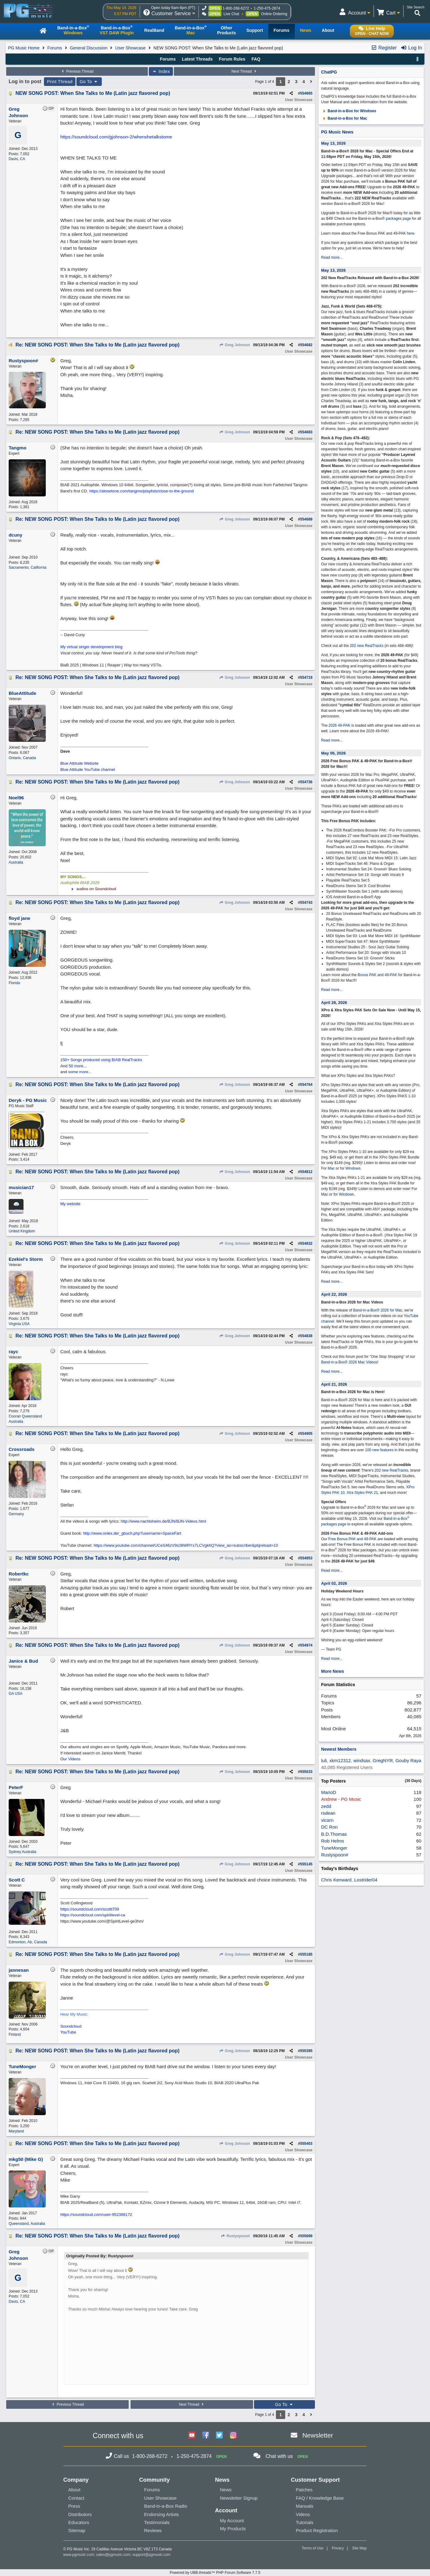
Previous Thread (77, 71)
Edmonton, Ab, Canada (28, 1942)
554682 (306, 345)
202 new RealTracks (367, 646)
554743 (306, 902)
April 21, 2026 (334, 1384)
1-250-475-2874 (267, 8)
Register (384, 47)
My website (70, 1203)
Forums (54, 47)
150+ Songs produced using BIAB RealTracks (101, 1059)
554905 (306, 1433)
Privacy (338, 2548)
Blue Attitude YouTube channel (87, 769)
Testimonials (157, 2522)
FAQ (256, 59)
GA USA (16, 1693)
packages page (398, 218)
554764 (306, 1084)
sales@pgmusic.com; (114, 2555)
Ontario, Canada (22, 758)
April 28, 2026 (334, 1002)
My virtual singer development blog (91, 646)
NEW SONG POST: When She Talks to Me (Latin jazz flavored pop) (92, 93)
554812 (306, 1172)
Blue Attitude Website (79, 763)
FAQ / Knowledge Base (320, 2498)
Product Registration (317, 2530)
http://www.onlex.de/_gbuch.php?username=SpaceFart (132, 1533)
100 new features (379, 1450)
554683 (306, 432)
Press (74, 2506)
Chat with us (279, 2456)
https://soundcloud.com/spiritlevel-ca (92, 1915)
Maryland (16, 2131)
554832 (306, 1243)
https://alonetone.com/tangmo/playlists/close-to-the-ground (141, 491)
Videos (303, 2514)
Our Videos (70, 1759)
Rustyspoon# (235, 2236)
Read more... (331, 257)
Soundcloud (71, 2026)
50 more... (78, 1066)
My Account (232, 2520)
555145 (306, 1864)
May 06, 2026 (333, 753)
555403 (306, 2143)
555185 (306, 1954)
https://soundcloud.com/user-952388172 (96, 2214)
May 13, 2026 (333, 143)
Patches (304, 2489)
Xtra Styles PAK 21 (362, 1492)
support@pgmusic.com (151, 2555)
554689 (306, 519)
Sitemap (76, 2530)
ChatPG (329, 72)
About (74, 2489)
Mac (331, 1168)
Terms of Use (313, 2548)
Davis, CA (17, 159)
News (226, 2489)
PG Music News (337, 132)
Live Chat (231, 14)
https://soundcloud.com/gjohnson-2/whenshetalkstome (116, 136)
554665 (306, 93)
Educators (78, 2522)
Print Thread (60, 81)
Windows (353, 1168)
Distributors (80, 2514)
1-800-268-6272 (236, 8)
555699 (306, 2236)
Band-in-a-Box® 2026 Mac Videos (349, 1362)
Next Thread (244, 71)
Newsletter (317, 2435)
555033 (306, 1772)
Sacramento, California (27, 567)
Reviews (153, 2530)
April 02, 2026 (334, 1583)
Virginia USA (19, 1324)
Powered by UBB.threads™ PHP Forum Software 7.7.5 (215, 2572)
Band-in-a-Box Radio (165, 2506)
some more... (80, 1071)
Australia (16, 862)
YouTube (68, 2032)
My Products (233, 2528)
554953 (306, 1558)
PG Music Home (24, 47)
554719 (306, 677)
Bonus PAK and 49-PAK (377, 975)
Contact (76, 2498)
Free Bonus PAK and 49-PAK (352, 1539)
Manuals (304, 2506)
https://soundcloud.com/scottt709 (89, 1909)
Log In (411, 47)
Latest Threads (197, 59)
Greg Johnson (234, 345)
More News (332, 1671)
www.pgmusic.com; (79, 2555)
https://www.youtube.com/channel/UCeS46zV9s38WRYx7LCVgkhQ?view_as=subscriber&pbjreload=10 (185, 1545)
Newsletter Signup (239, 2498)
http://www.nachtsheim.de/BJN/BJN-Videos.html (163, 1521)
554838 (306, 1336)
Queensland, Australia (27, 2223)
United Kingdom (22, 1231)
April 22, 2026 (334, 1294)
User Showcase (130, 47)
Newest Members (338, 1749)
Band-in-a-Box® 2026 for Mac (377, 1310)
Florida (14, 983)
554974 (306, 1645)
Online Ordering (274, 14)
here (410, 233)
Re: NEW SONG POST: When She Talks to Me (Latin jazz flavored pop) (97, 344)
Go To (89, 81)
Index (161, 71)
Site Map (359, 2548)
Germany (16, 1514)
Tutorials (304, 2522)
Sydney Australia (22, 1852)
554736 (306, 782)
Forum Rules (232, 59)
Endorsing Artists (161, 2514)
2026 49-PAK (339, 725)
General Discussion (88, 47)
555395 (306, 2051)
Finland (15, 2034)
